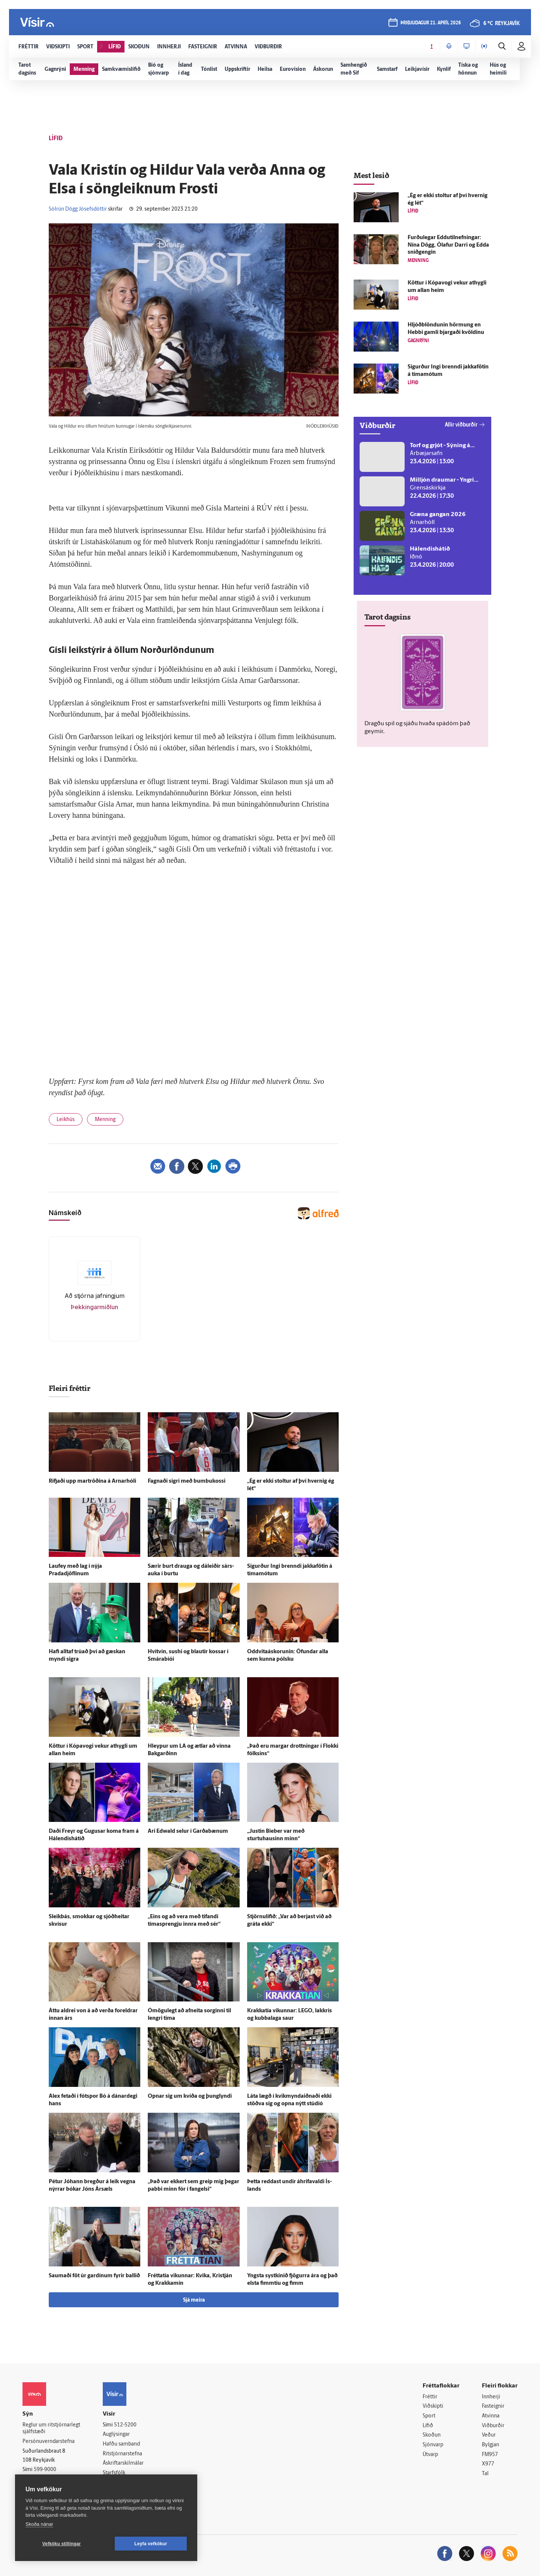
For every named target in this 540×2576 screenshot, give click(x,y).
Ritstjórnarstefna (122, 2454)
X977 (488, 2464)
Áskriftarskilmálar (123, 2463)
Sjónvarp (433, 2445)
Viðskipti (433, 2406)
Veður (489, 2435)
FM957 (490, 2455)
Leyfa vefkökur (150, 2543)
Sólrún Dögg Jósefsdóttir (78, 209)
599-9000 (45, 2470)
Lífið (428, 2426)
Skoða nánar (39, 2524)
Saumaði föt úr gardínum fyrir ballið (94, 2276)
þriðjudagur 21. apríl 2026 (430, 23)
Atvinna (491, 2416)
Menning (105, 1120)
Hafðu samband (121, 2444)
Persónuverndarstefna (48, 2441)
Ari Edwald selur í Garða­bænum (188, 1831)
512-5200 (125, 2425)
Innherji (491, 2397)
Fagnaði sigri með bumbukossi (186, 1481)
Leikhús (66, 1120)
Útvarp (430, 2455)
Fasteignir (493, 2406)
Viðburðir (493, 2426)
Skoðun (432, 2435)
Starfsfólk (114, 2473)
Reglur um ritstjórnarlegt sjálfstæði (51, 2428)
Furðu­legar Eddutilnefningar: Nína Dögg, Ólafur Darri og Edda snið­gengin (448, 245)
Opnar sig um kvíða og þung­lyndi (190, 2096)
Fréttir (430, 2397)
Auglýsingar (116, 2434)
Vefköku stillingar (61, 2543)
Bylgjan (490, 2445)
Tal (485, 2474)
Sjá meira (194, 2300)
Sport (429, 2416)
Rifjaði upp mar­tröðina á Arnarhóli (92, 1481)
